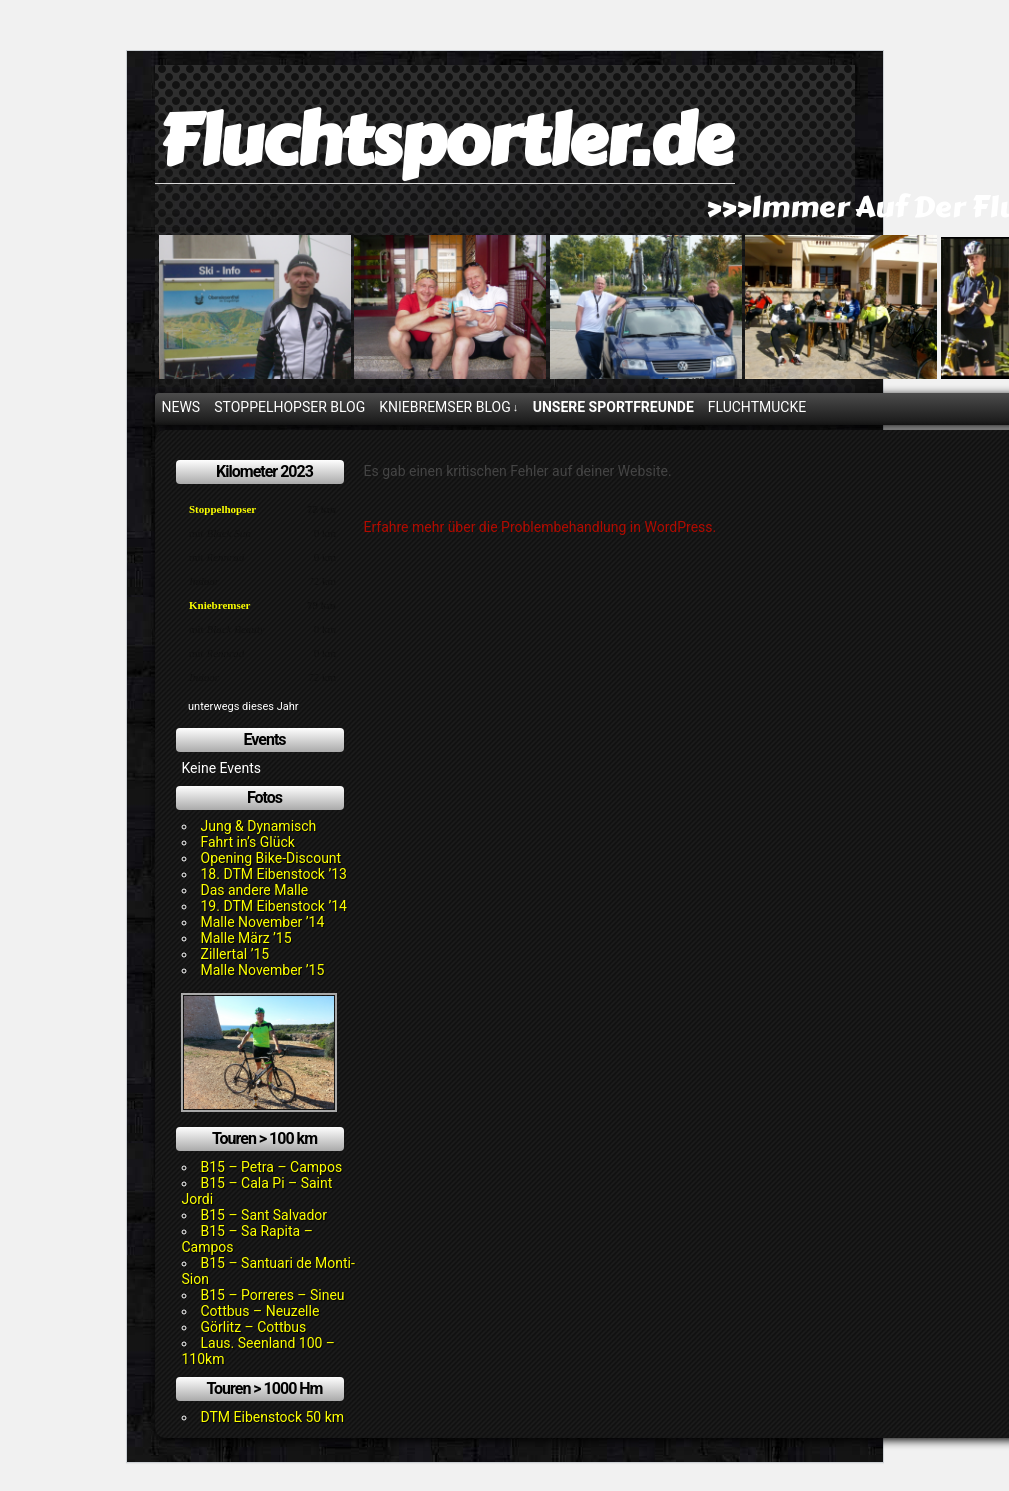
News (181, 407)
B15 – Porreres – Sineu (273, 1295)
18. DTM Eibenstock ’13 (274, 874)
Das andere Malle (255, 890)
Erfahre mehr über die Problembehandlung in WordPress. (540, 527)
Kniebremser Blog (448, 407)
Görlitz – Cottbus (254, 1327)
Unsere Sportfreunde (613, 407)
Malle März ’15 (246, 938)
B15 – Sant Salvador (264, 1215)
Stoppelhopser (222, 509)
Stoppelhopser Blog (289, 407)
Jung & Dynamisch (259, 826)
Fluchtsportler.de (445, 140)
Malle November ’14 (263, 922)
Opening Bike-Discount (271, 858)
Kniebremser (220, 605)
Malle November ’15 (263, 970)
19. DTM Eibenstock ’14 (274, 906)
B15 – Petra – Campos (272, 1167)
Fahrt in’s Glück (248, 842)
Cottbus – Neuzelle (260, 1311)
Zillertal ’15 (235, 954)
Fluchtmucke (757, 407)
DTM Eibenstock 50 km (273, 1417)
